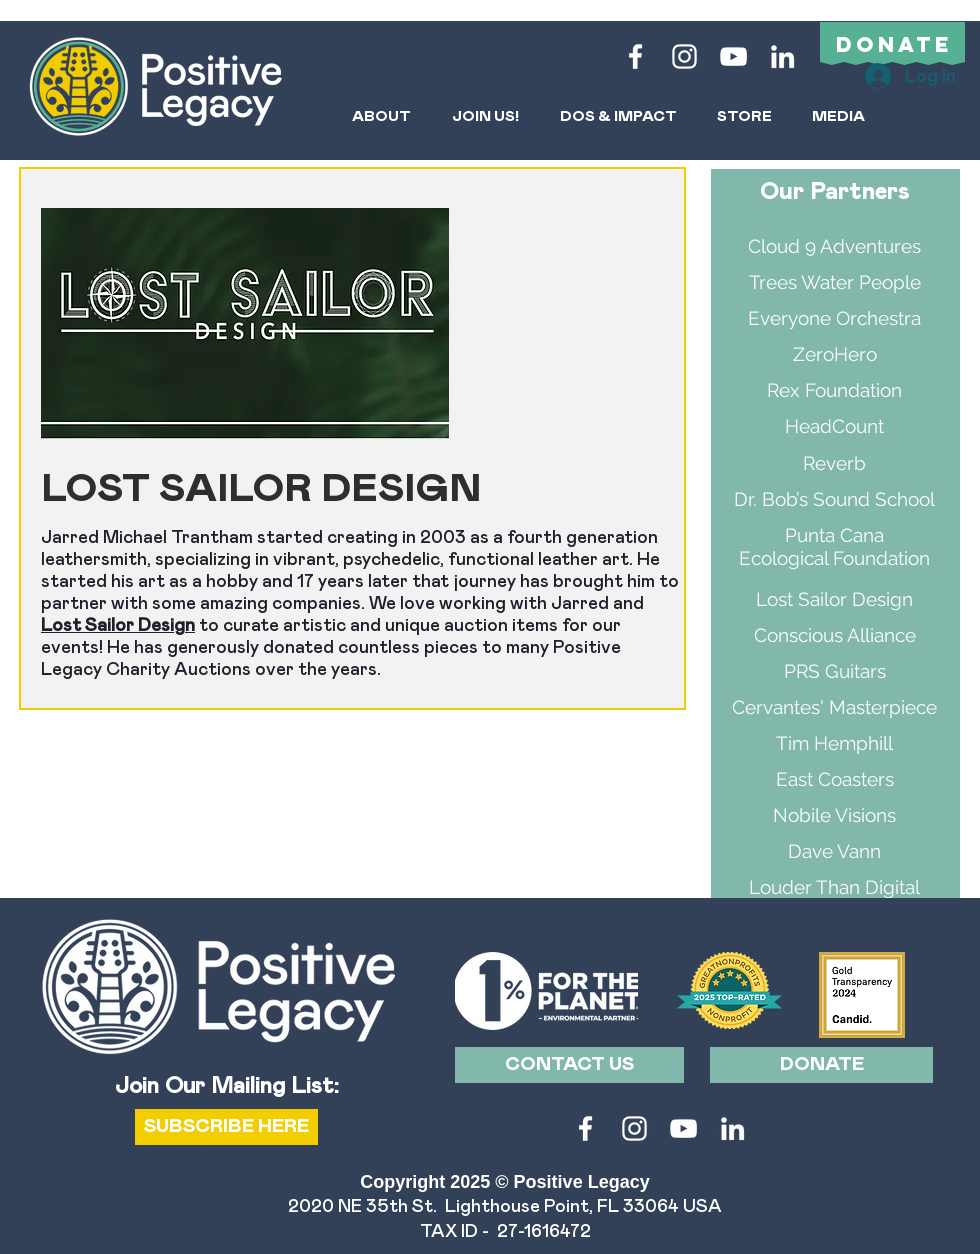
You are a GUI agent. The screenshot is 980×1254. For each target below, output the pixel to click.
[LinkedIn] (782, 56)
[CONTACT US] (569, 1065)
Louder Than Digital (834, 887)
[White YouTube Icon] (733, 56)
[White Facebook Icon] (635, 56)
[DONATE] (821, 1065)
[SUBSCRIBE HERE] (226, 1127)
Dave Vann (834, 851)
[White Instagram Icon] (684, 56)
